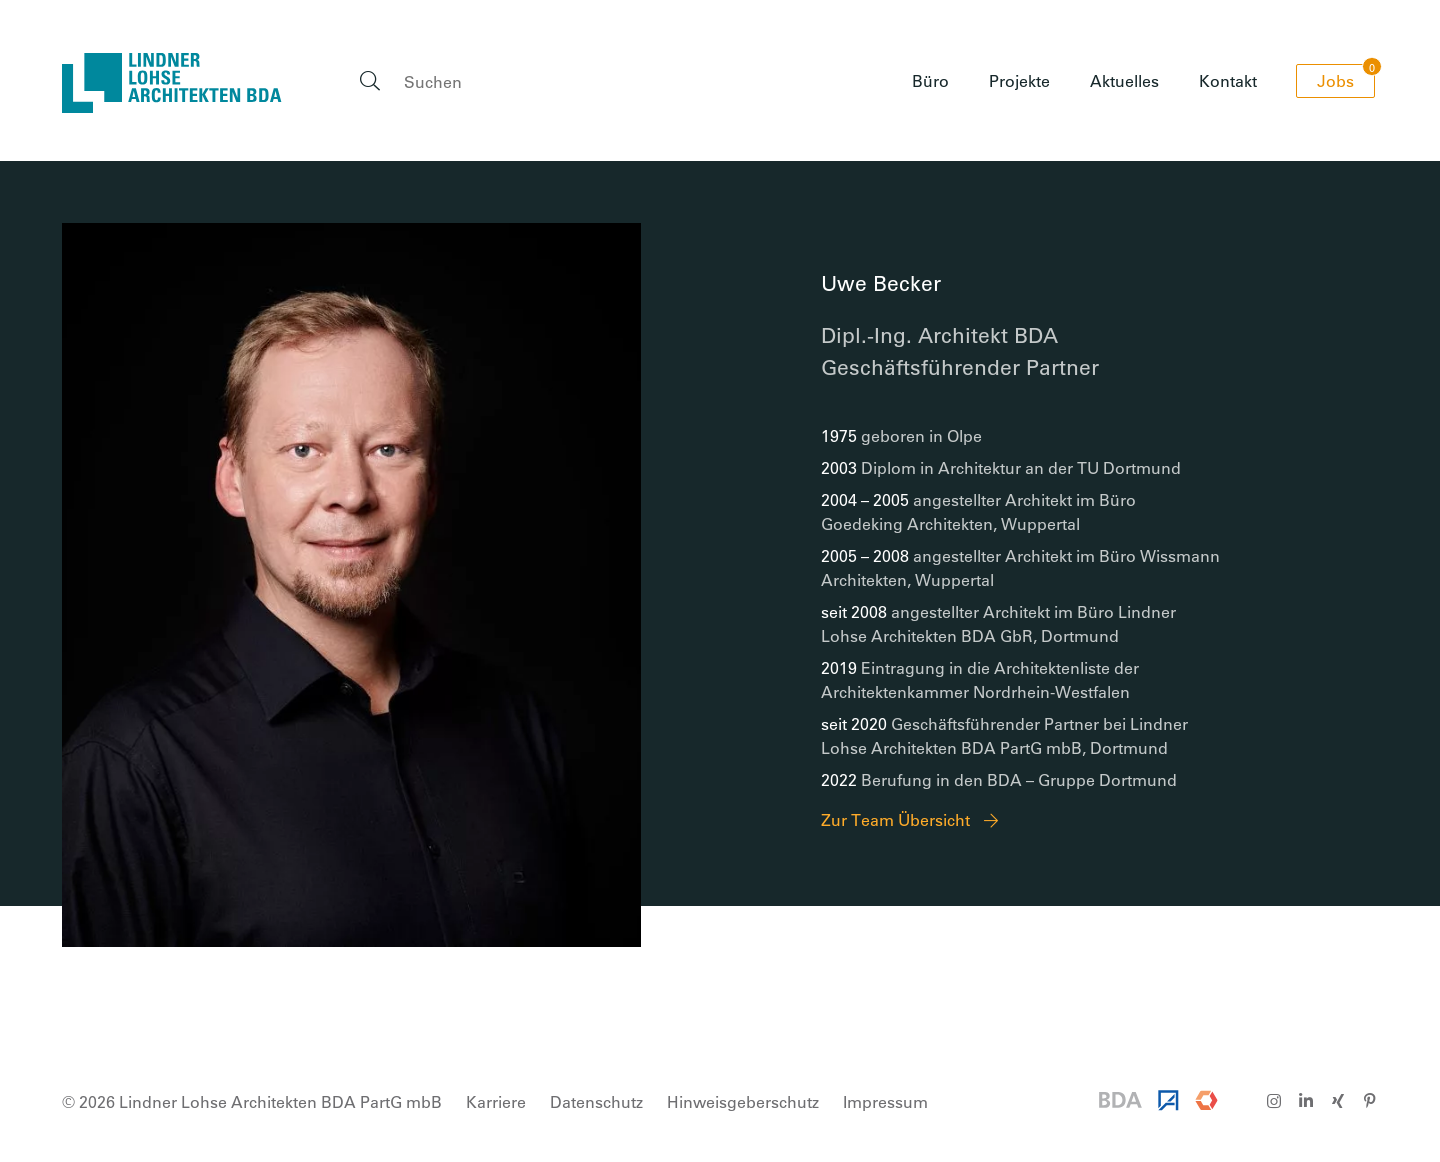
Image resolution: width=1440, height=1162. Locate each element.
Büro (930, 80)
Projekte (1019, 80)
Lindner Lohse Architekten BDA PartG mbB (172, 83)
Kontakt (1228, 80)
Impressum (885, 1101)
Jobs (1346, 77)
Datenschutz (596, 1101)
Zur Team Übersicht (895, 819)
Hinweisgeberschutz (743, 1101)
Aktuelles (1124, 80)
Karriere (496, 1101)
